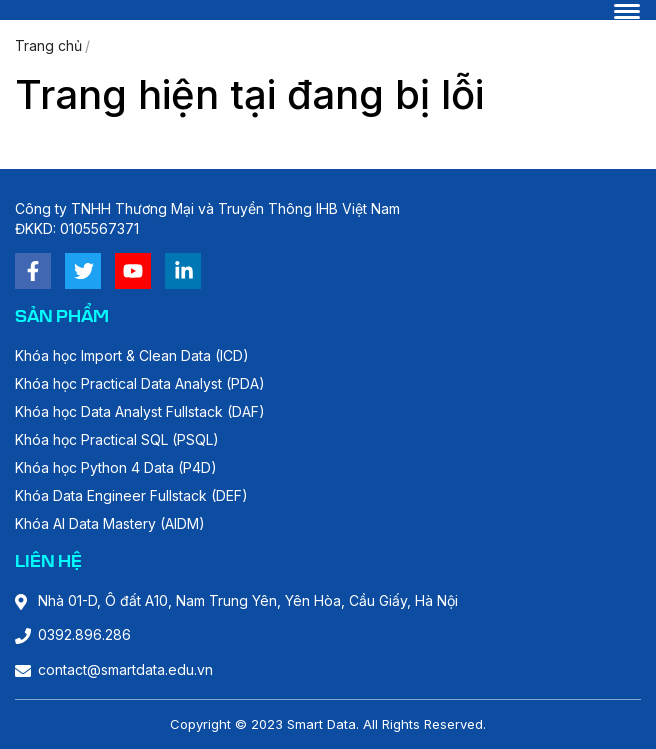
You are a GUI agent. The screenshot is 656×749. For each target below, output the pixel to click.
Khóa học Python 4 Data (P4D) (116, 467)
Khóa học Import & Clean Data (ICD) (132, 355)
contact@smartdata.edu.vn (125, 669)
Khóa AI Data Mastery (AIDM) (110, 523)
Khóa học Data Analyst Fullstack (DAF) (140, 411)
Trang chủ (48, 45)
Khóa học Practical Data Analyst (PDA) (140, 383)
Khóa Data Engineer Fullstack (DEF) (131, 495)
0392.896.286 (84, 634)
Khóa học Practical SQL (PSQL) (117, 439)
